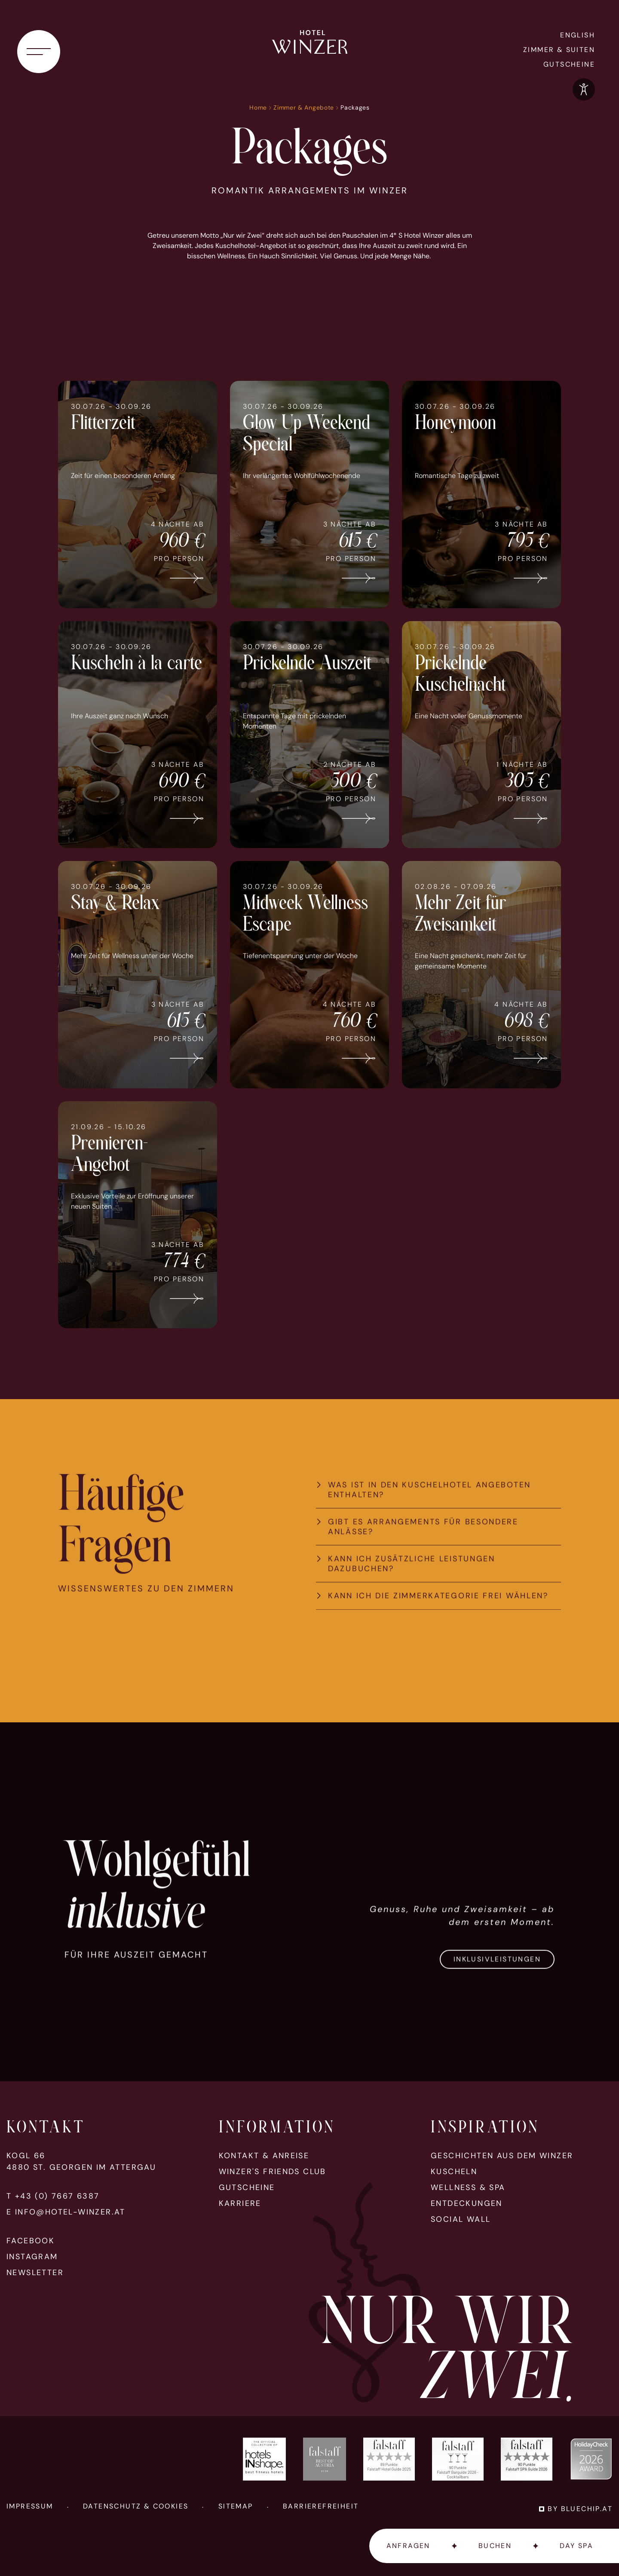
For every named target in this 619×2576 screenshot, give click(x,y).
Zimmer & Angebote (303, 107)
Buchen (495, 2545)
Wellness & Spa (468, 2188)
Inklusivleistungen (497, 1997)
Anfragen (408, 2545)
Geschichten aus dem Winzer (502, 2156)
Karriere (240, 2203)
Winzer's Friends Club (272, 2172)
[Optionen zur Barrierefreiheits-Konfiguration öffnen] (584, 89)
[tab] (438, 1528)
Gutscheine (569, 64)
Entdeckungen (467, 2203)
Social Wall (460, 2219)
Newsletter (35, 2273)
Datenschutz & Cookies (135, 2506)
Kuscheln (454, 2172)
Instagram (32, 2257)
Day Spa (576, 2545)
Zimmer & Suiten (559, 49)
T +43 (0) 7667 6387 (53, 2196)
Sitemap (235, 2506)
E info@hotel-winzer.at (66, 2212)
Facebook (30, 2241)
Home (258, 107)
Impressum (29, 2506)
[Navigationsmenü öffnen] (38, 51)
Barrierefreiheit (321, 2506)
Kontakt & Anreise (264, 2156)
